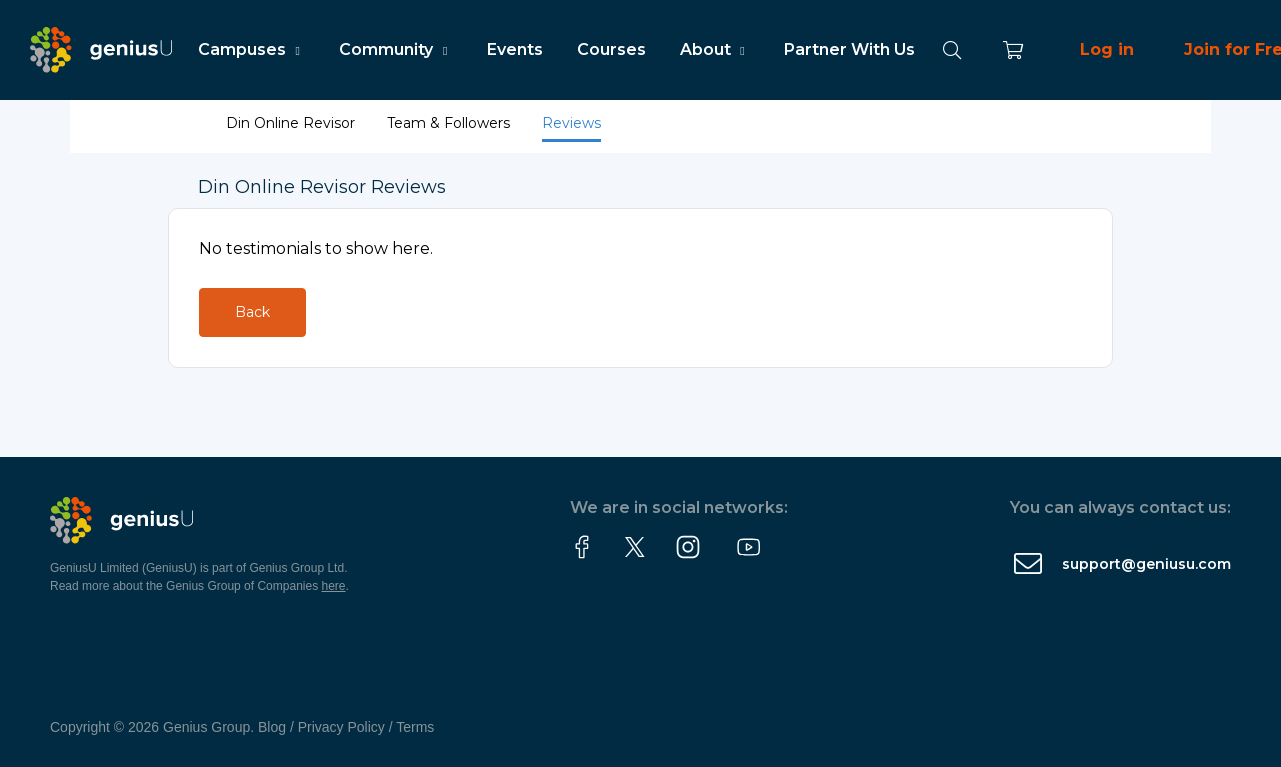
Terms (415, 727)
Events (515, 49)
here (334, 586)
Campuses (251, 49)
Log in (1107, 49)
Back (252, 312)
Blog (272, 727)
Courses (611, 49)
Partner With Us (849, 49)
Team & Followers (450, 123)
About (715, 49)
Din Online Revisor (292, 123)
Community (395, 49)
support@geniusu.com (1146, 564)
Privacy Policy (341, 727)
